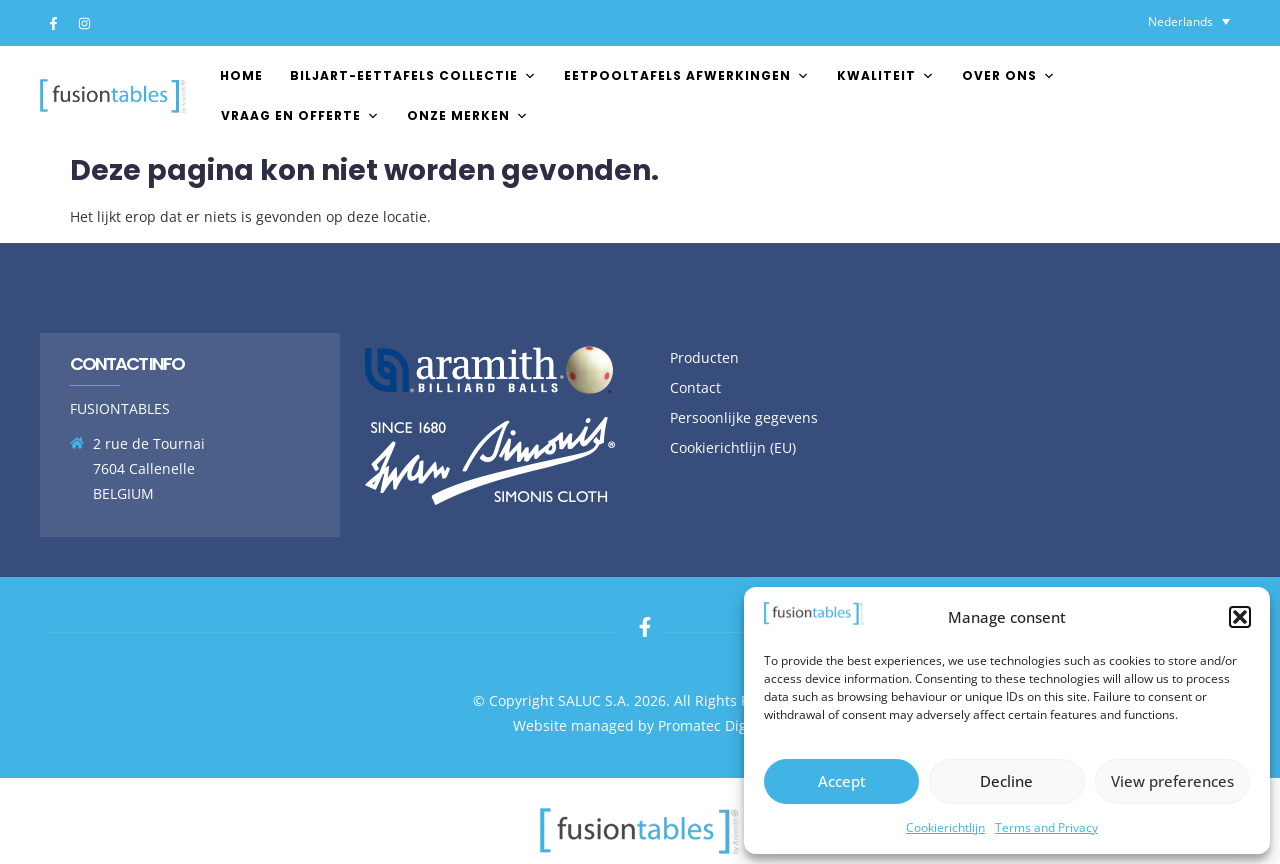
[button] (1240, 617)
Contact (695, 387)
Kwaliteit (886, 75)
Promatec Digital (713, 725)
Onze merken (468, 115)
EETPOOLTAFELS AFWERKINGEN (687, 75)
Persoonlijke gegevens (744, 417)
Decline (1006, 781)
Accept (842, 781)
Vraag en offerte (300, 115)
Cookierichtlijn (945, 827)
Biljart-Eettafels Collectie (413, 75)
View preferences (1172, 781)
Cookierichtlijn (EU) (733, 447)
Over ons (1009, 75)
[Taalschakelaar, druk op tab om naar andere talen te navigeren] (1189, 21)
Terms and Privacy (1046, 827)
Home (241, 75)
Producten (704, 357)
